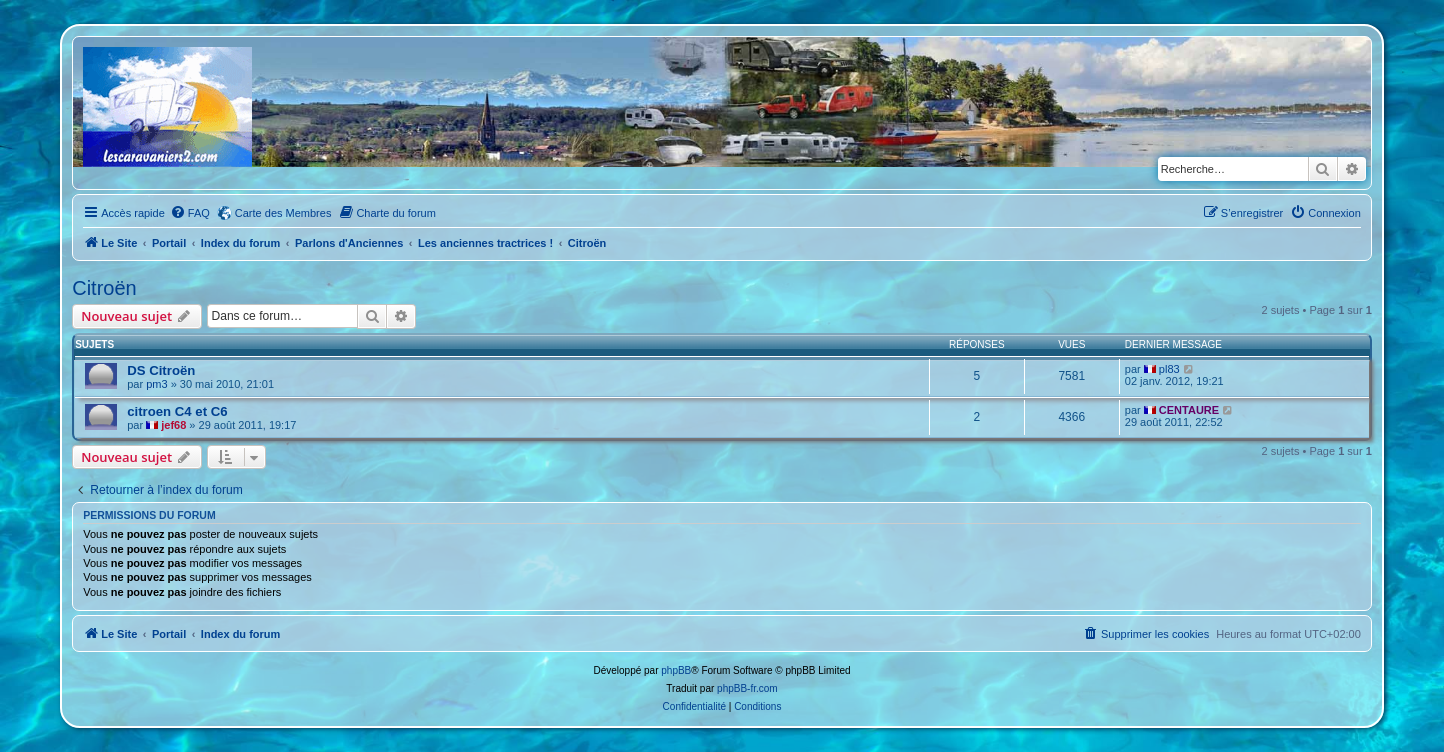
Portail (169, 243)
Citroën (104, 288)
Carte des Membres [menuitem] (283, 213)
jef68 (173, 425)
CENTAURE (1189, 410)
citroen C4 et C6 (177, 411)
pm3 (156, 384)
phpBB (676, 670)
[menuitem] (190, 213)
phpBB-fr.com (747, 688)
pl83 (1169, 369)
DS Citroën (161, 370)
